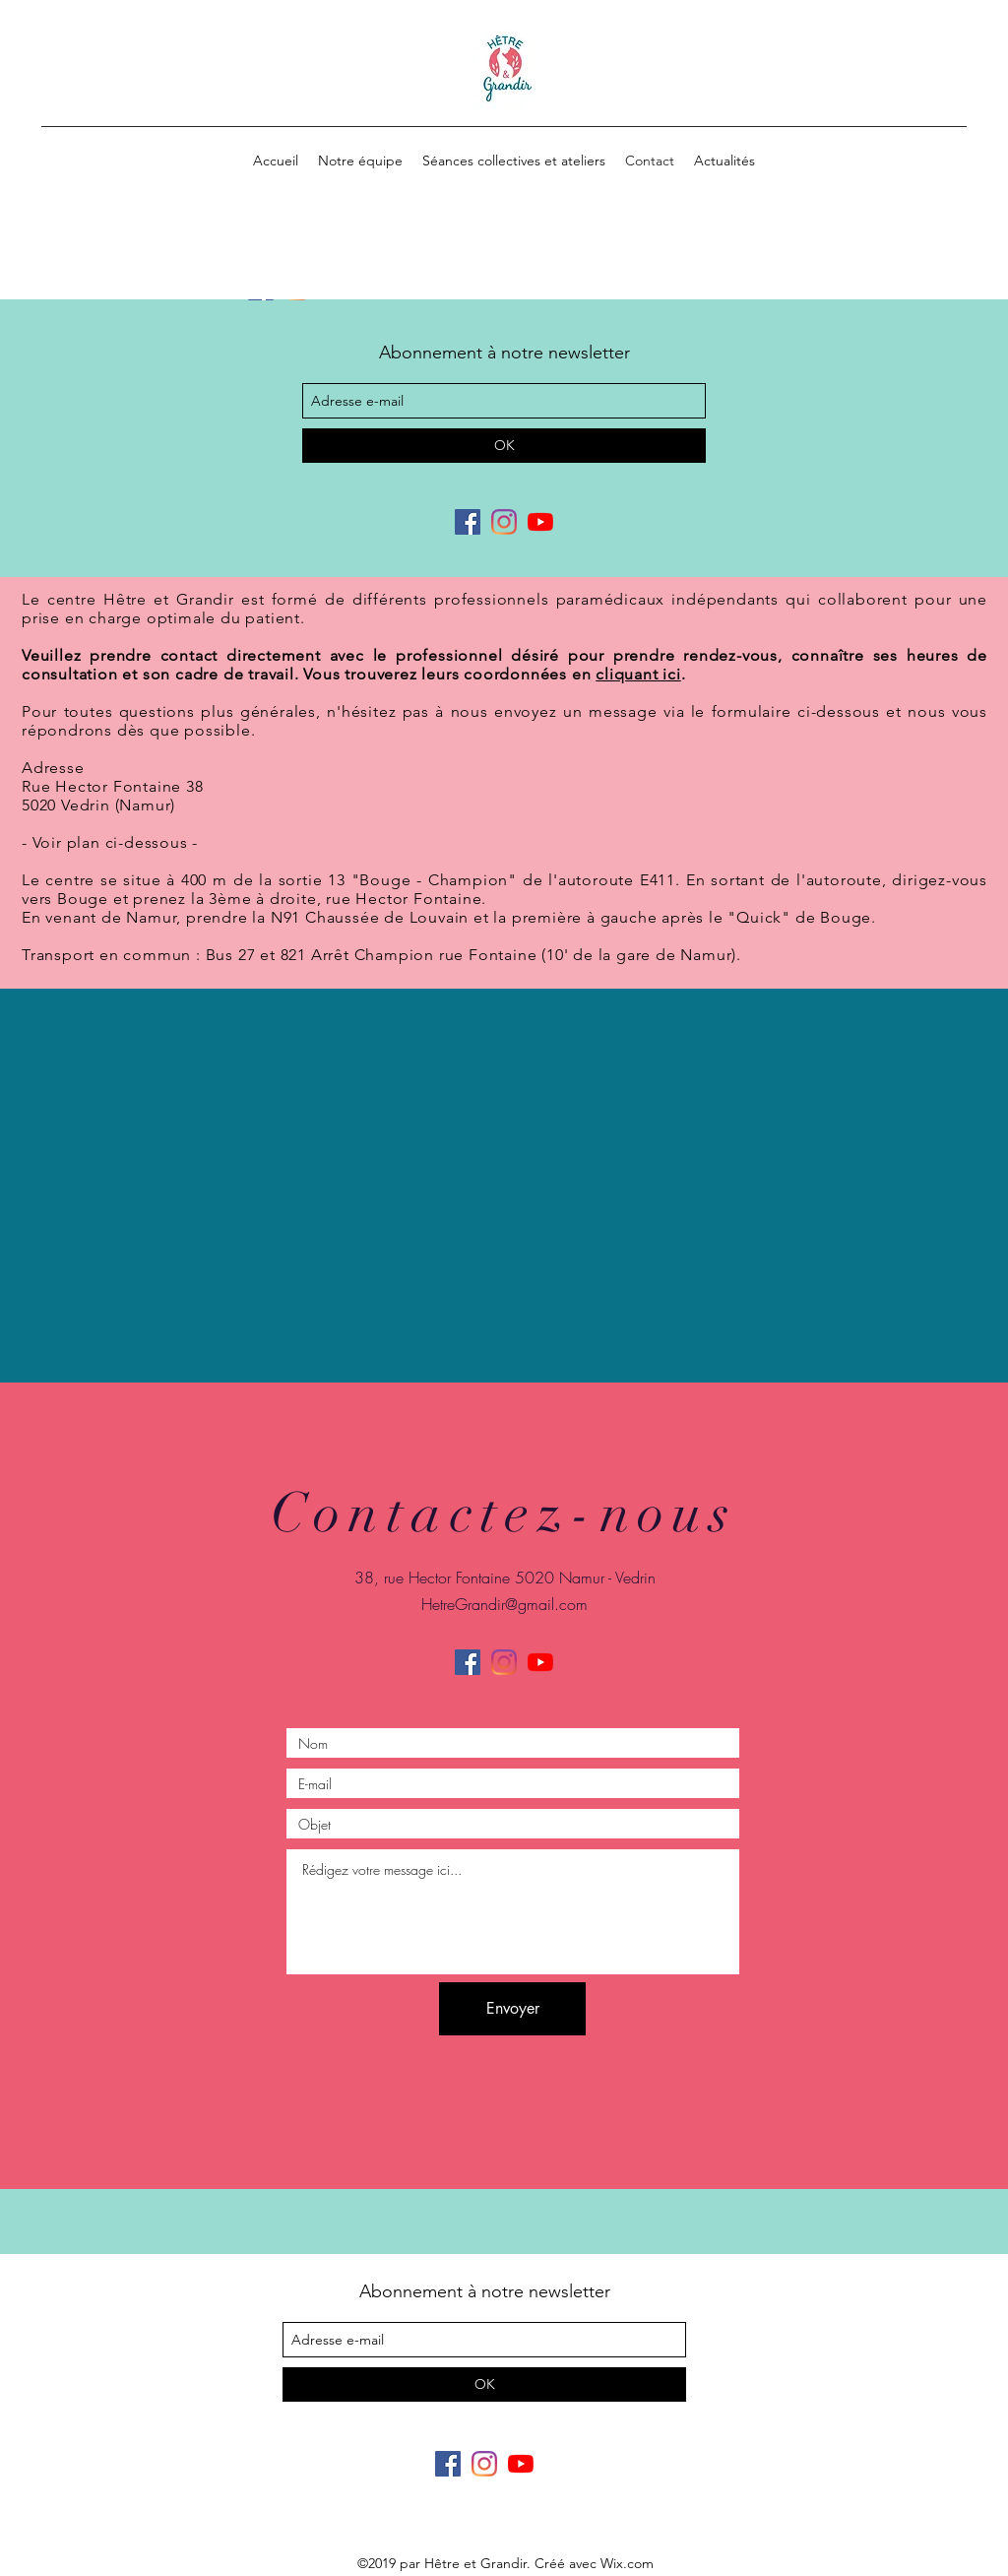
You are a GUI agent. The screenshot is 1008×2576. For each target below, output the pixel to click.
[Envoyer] (512, 2008)
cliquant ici (638, 674)
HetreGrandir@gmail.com (504, 1604)
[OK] (504, 445)
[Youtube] (540, 522)
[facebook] (467, 522)
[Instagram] (504, 522)
